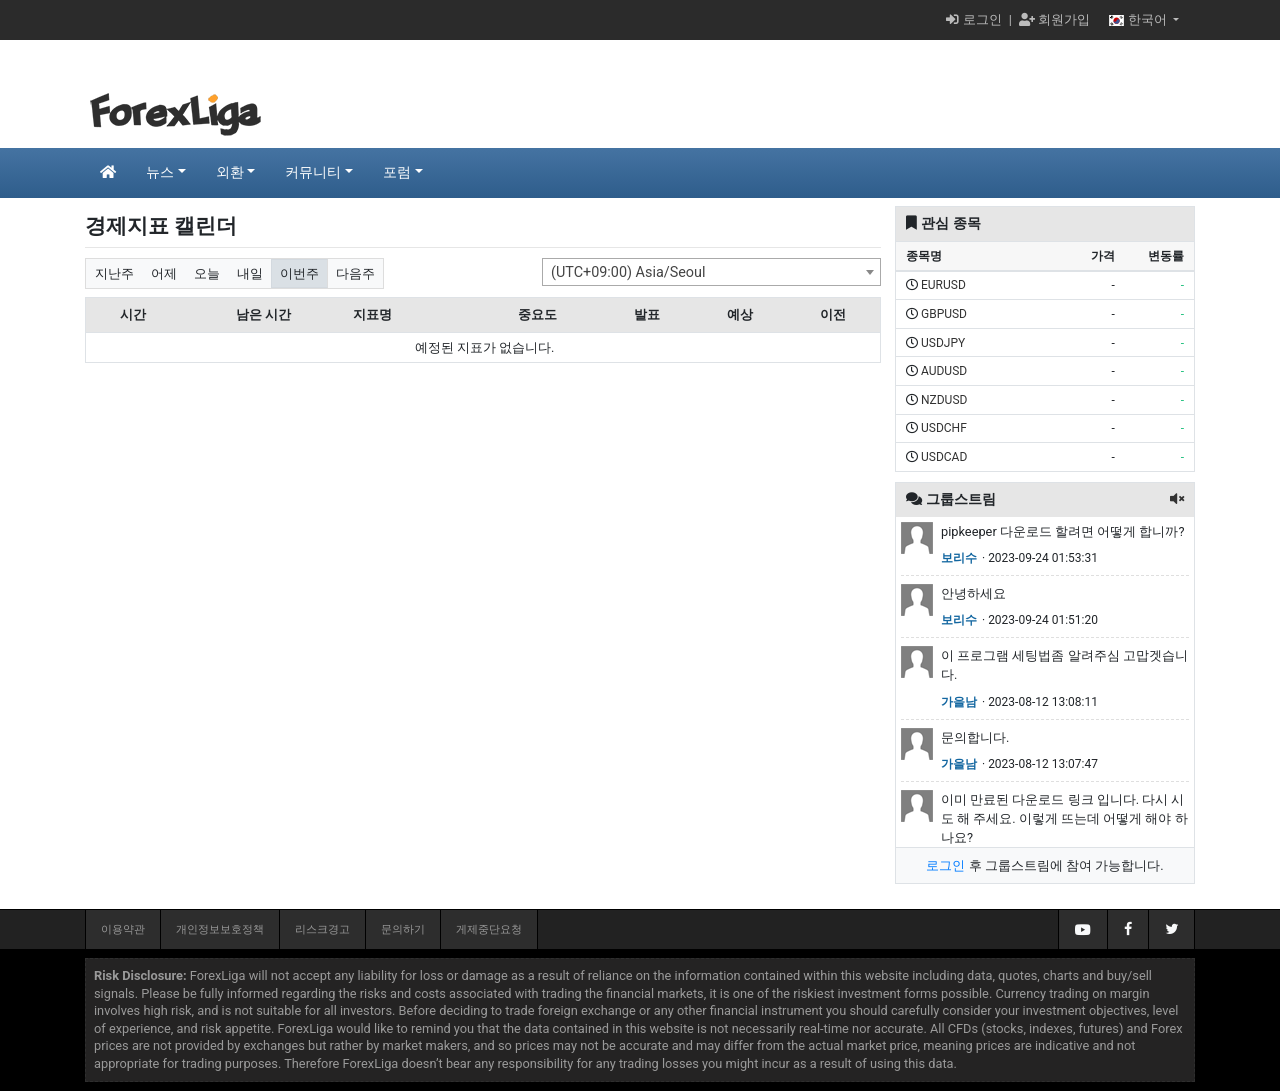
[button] (1177, 499)
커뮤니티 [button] (313, 172)
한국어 (1139, 19)
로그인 (973, 19)
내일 (250, 273)
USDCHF (944, 428)
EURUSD (943, 285)
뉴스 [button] (160, 172)
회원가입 (1054, 19)
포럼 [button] (397, 172)
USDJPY (943, 343)
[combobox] (711, 272)
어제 (164, 273)
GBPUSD (944, 314)
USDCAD (944, 457)
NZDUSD (944, 400)
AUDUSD (944, 371)
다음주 (355, 273)
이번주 (299, 273)
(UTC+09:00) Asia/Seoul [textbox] (628, 272)
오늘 (207, 273)
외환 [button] (230, 172)
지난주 (114, 273)
